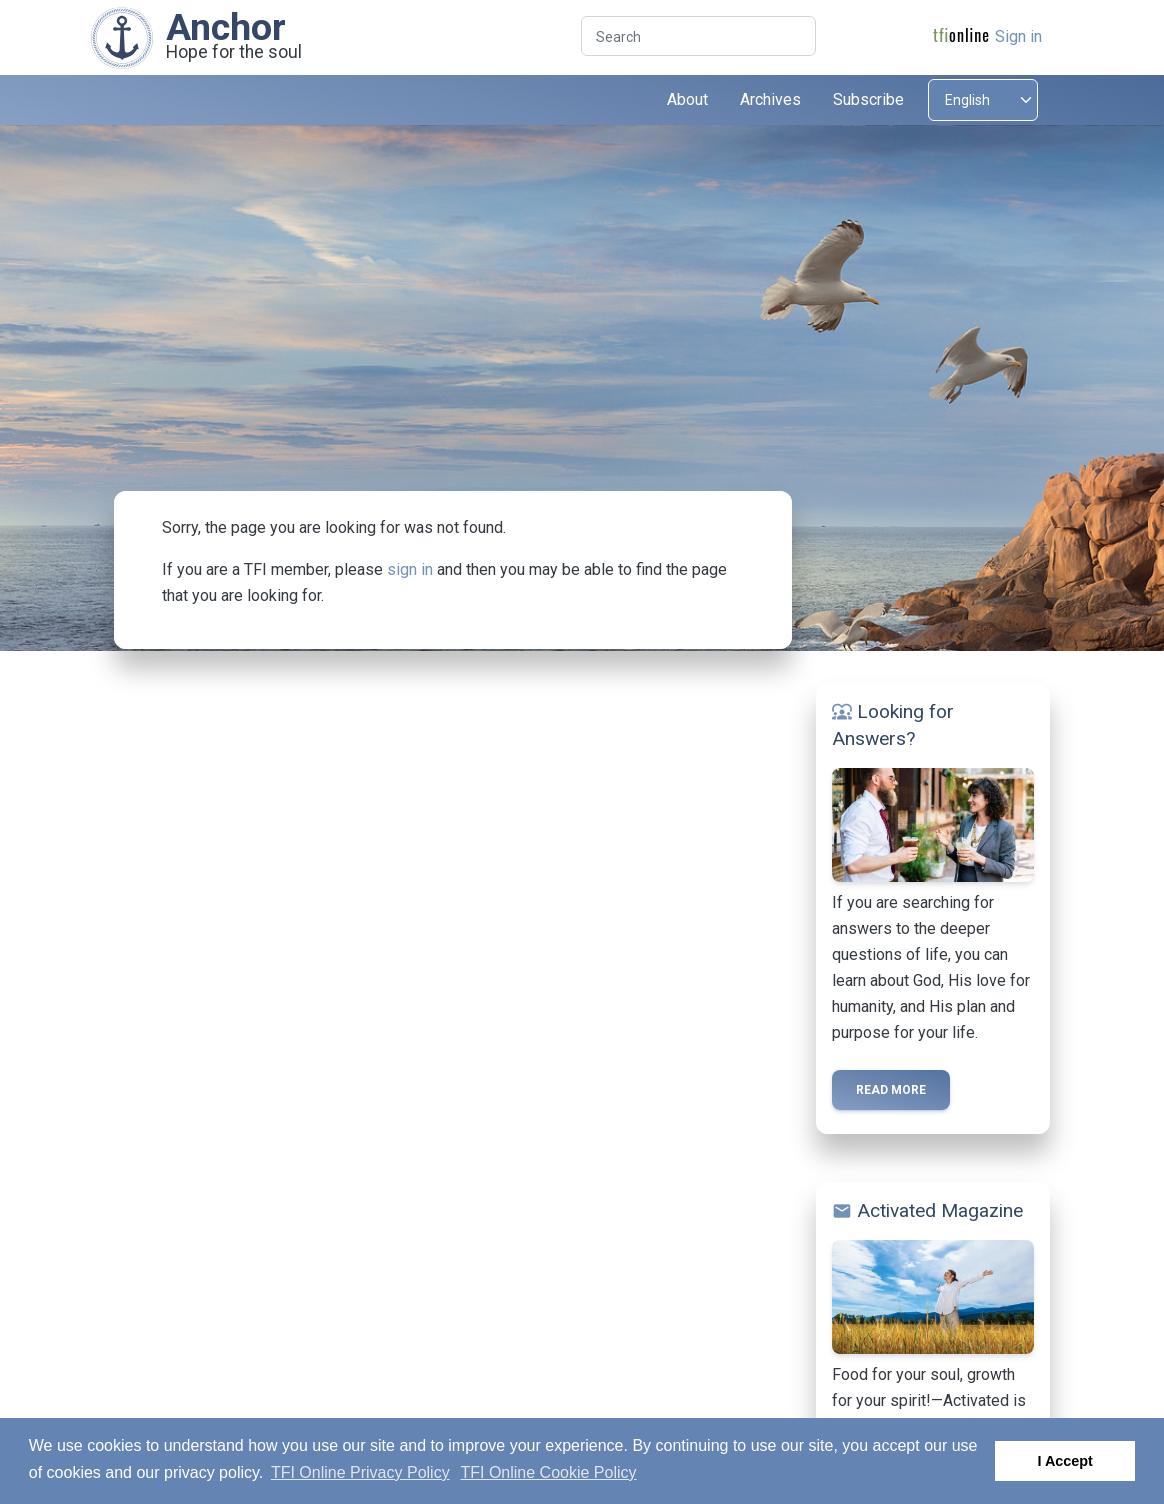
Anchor (226, 27)
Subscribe (868, 99)
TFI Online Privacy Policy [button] (360, 1472)
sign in (410, 569)
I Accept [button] (1064, 1461)
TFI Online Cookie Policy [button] (548, 1472)
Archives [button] (770, 99)
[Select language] (983, 100)
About (687, 99)
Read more (891, 1090)
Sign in (1018, 36)
